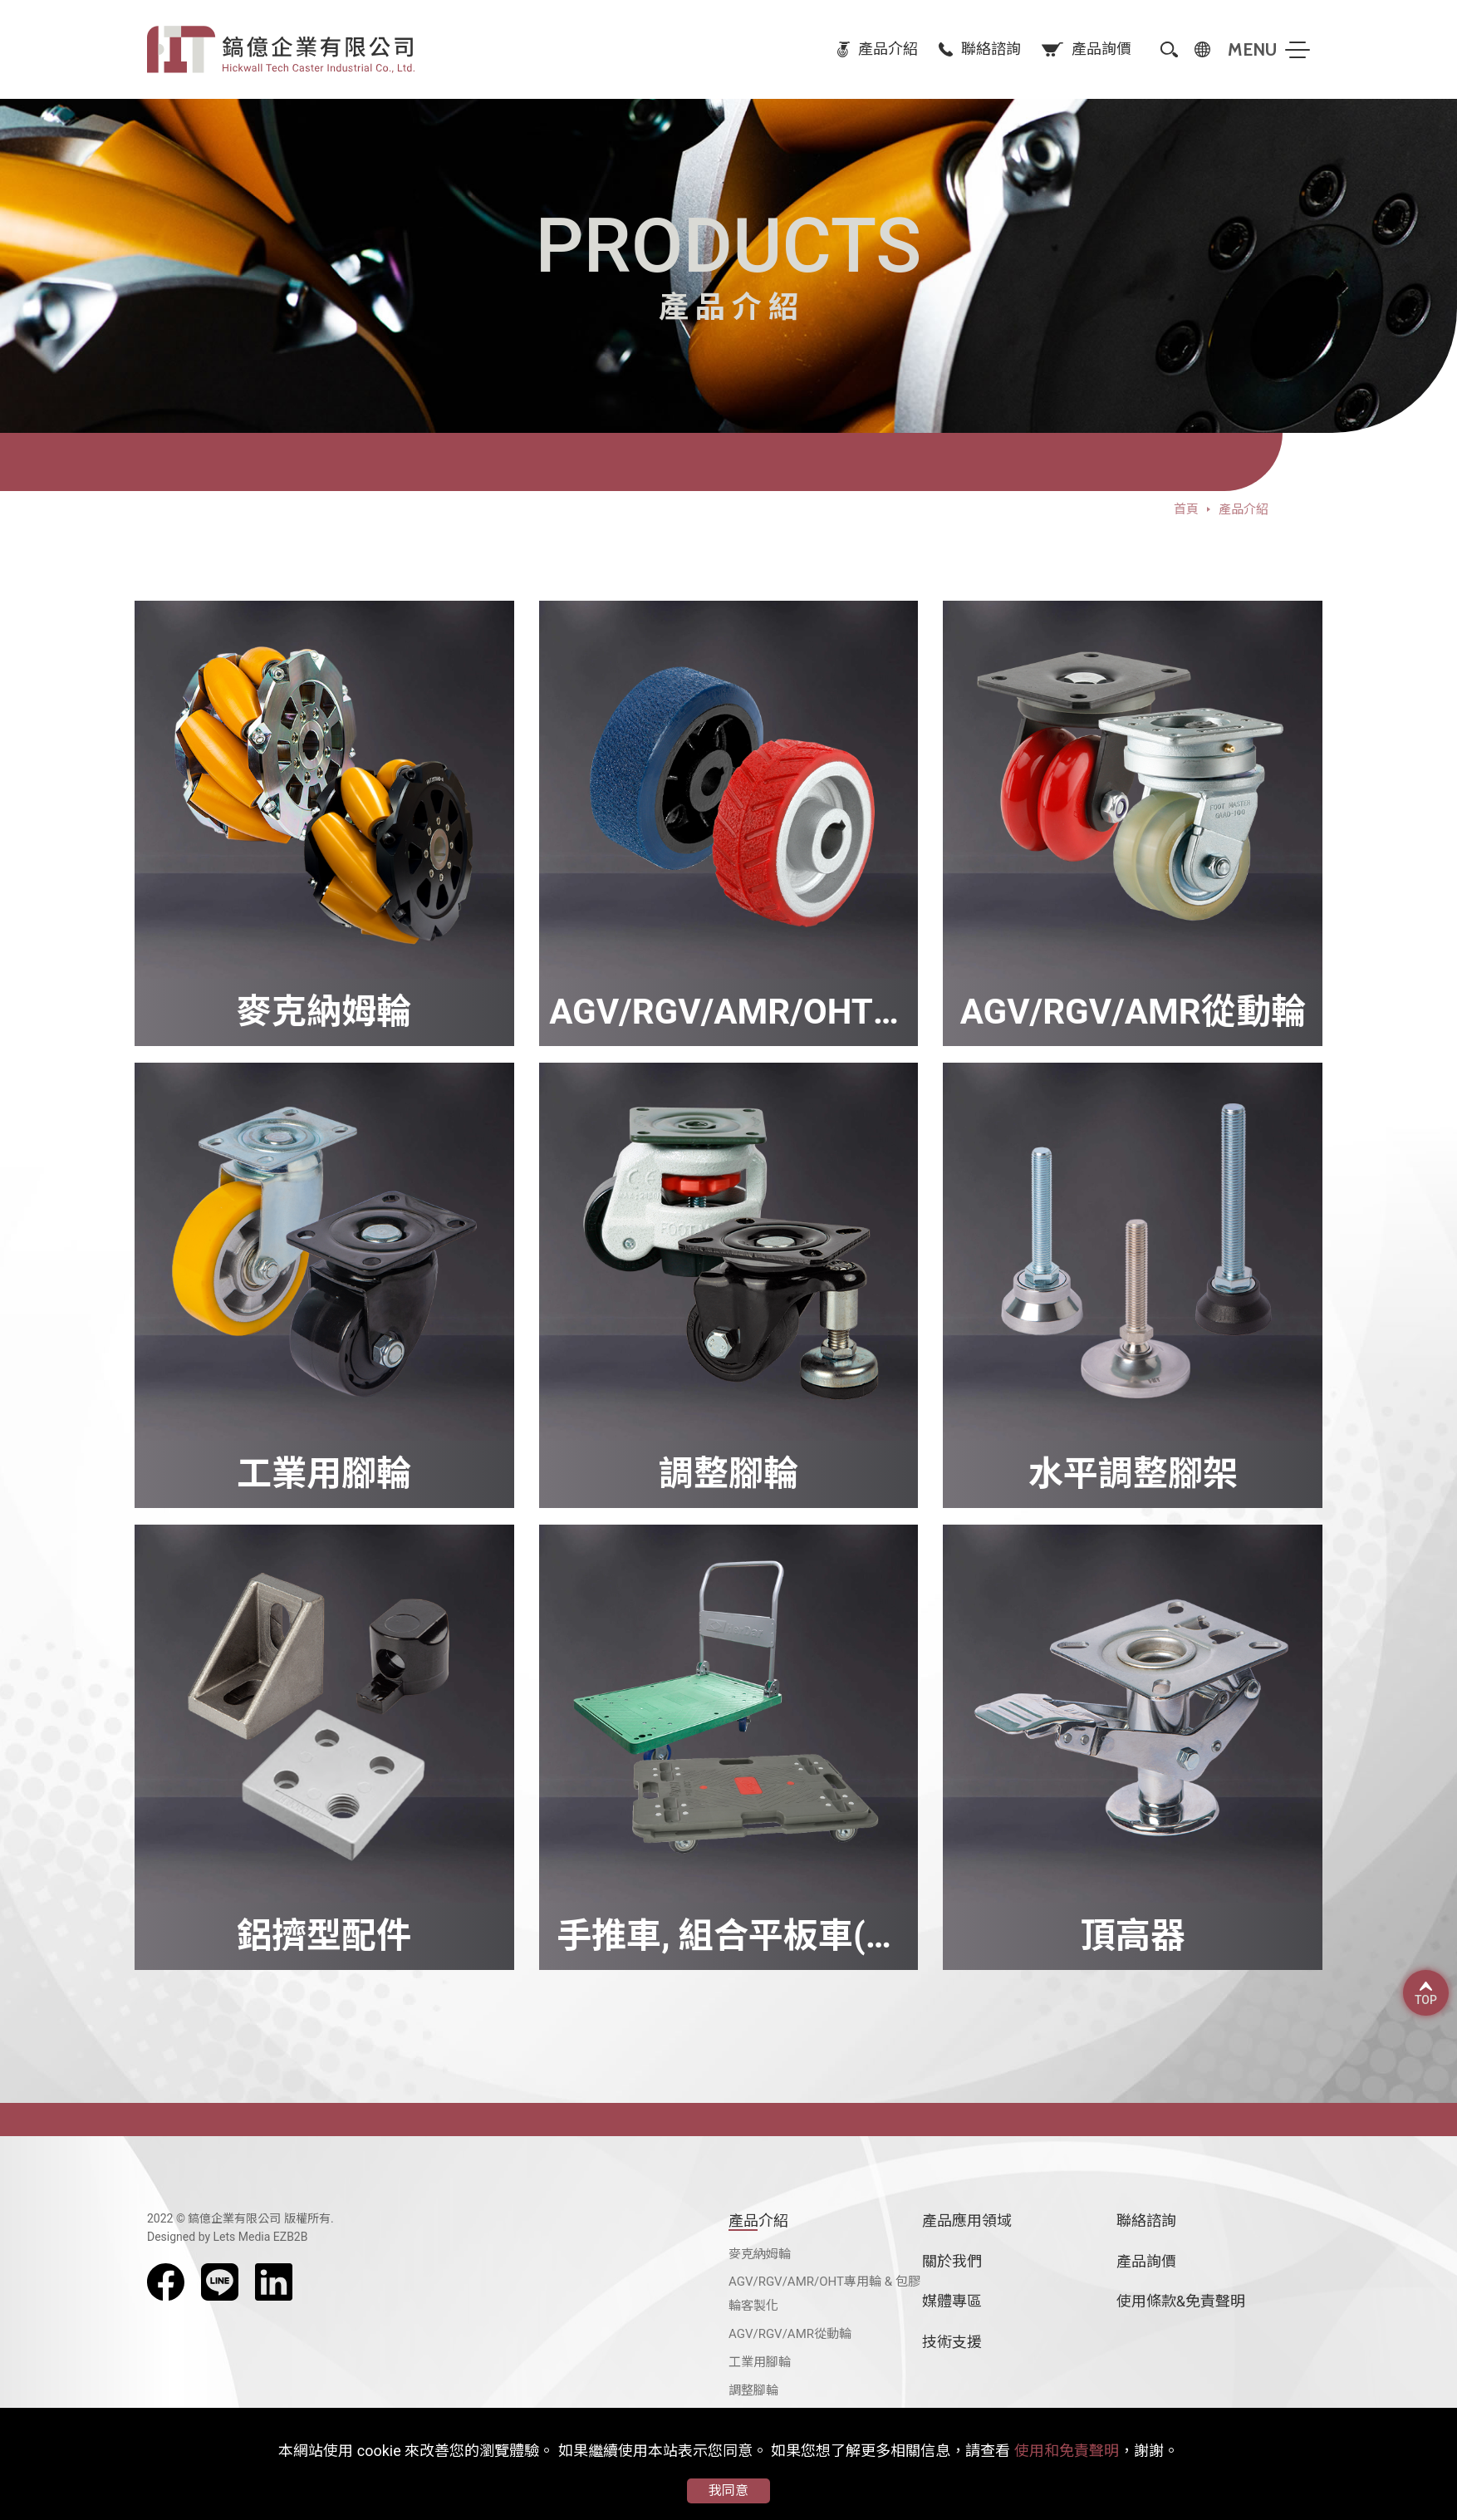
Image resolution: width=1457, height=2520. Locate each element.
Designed (171, 2236)
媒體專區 (952, 2301)
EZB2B (290, 2236)
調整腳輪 (753, 2390)
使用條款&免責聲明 (1180, 2301)
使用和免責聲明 (1066, 2450)
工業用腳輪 (759, 2362)
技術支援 (952, 2342)
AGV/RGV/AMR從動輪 (789, 2333)
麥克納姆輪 (759, 2254)
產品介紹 (758, 2220)
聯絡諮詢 (1146, 2220)
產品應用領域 (967, 2220)
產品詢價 (1146, 2261)
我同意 (728, 2490)
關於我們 (952, 2261)
